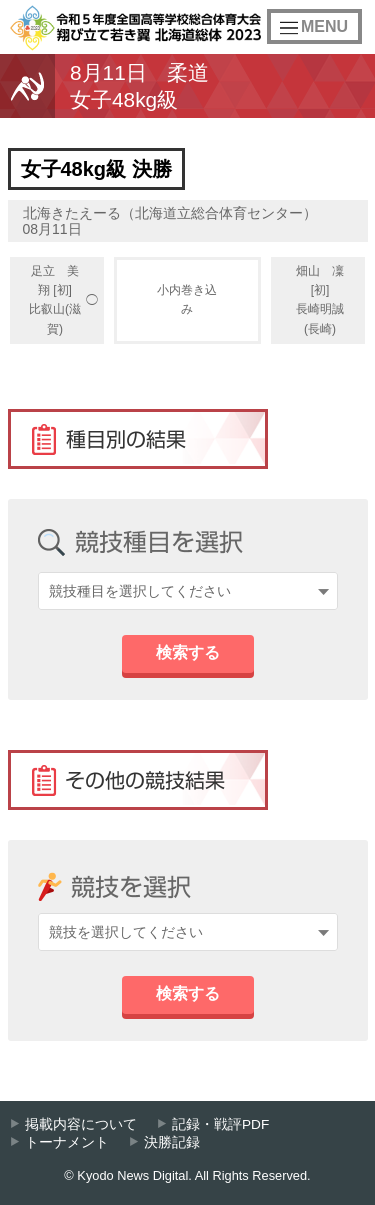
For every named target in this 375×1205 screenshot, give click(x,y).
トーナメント (67, 1142)
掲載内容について (81, 1124)
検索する (188, 652)
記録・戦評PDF (220, 1124)
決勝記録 (172, 1142)
